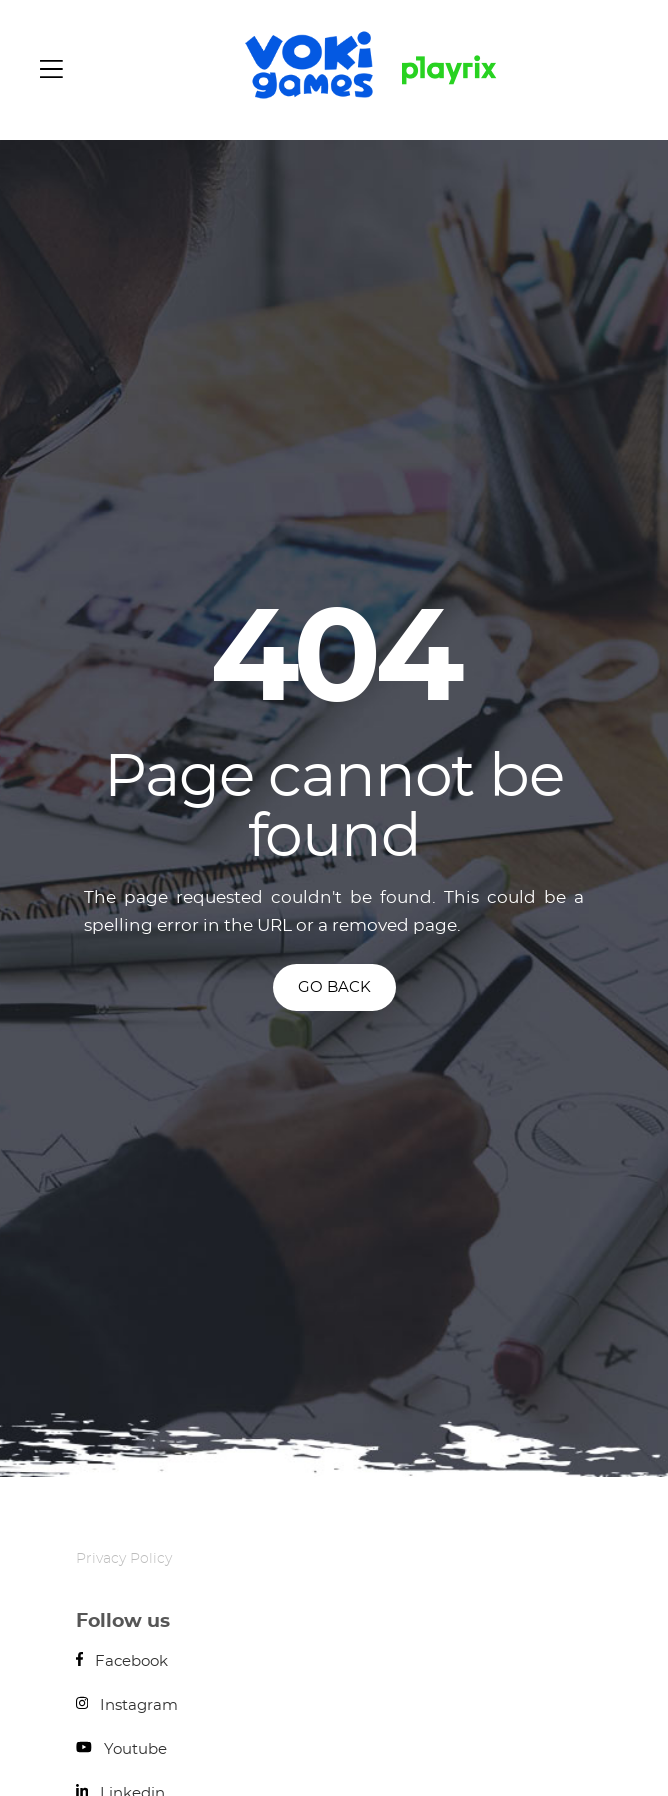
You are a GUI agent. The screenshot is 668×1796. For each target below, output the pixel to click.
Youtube (121, 1749)
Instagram (127, 1705)
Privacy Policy (124, 1559)
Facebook (122, 1661)
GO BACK (334, 987)
